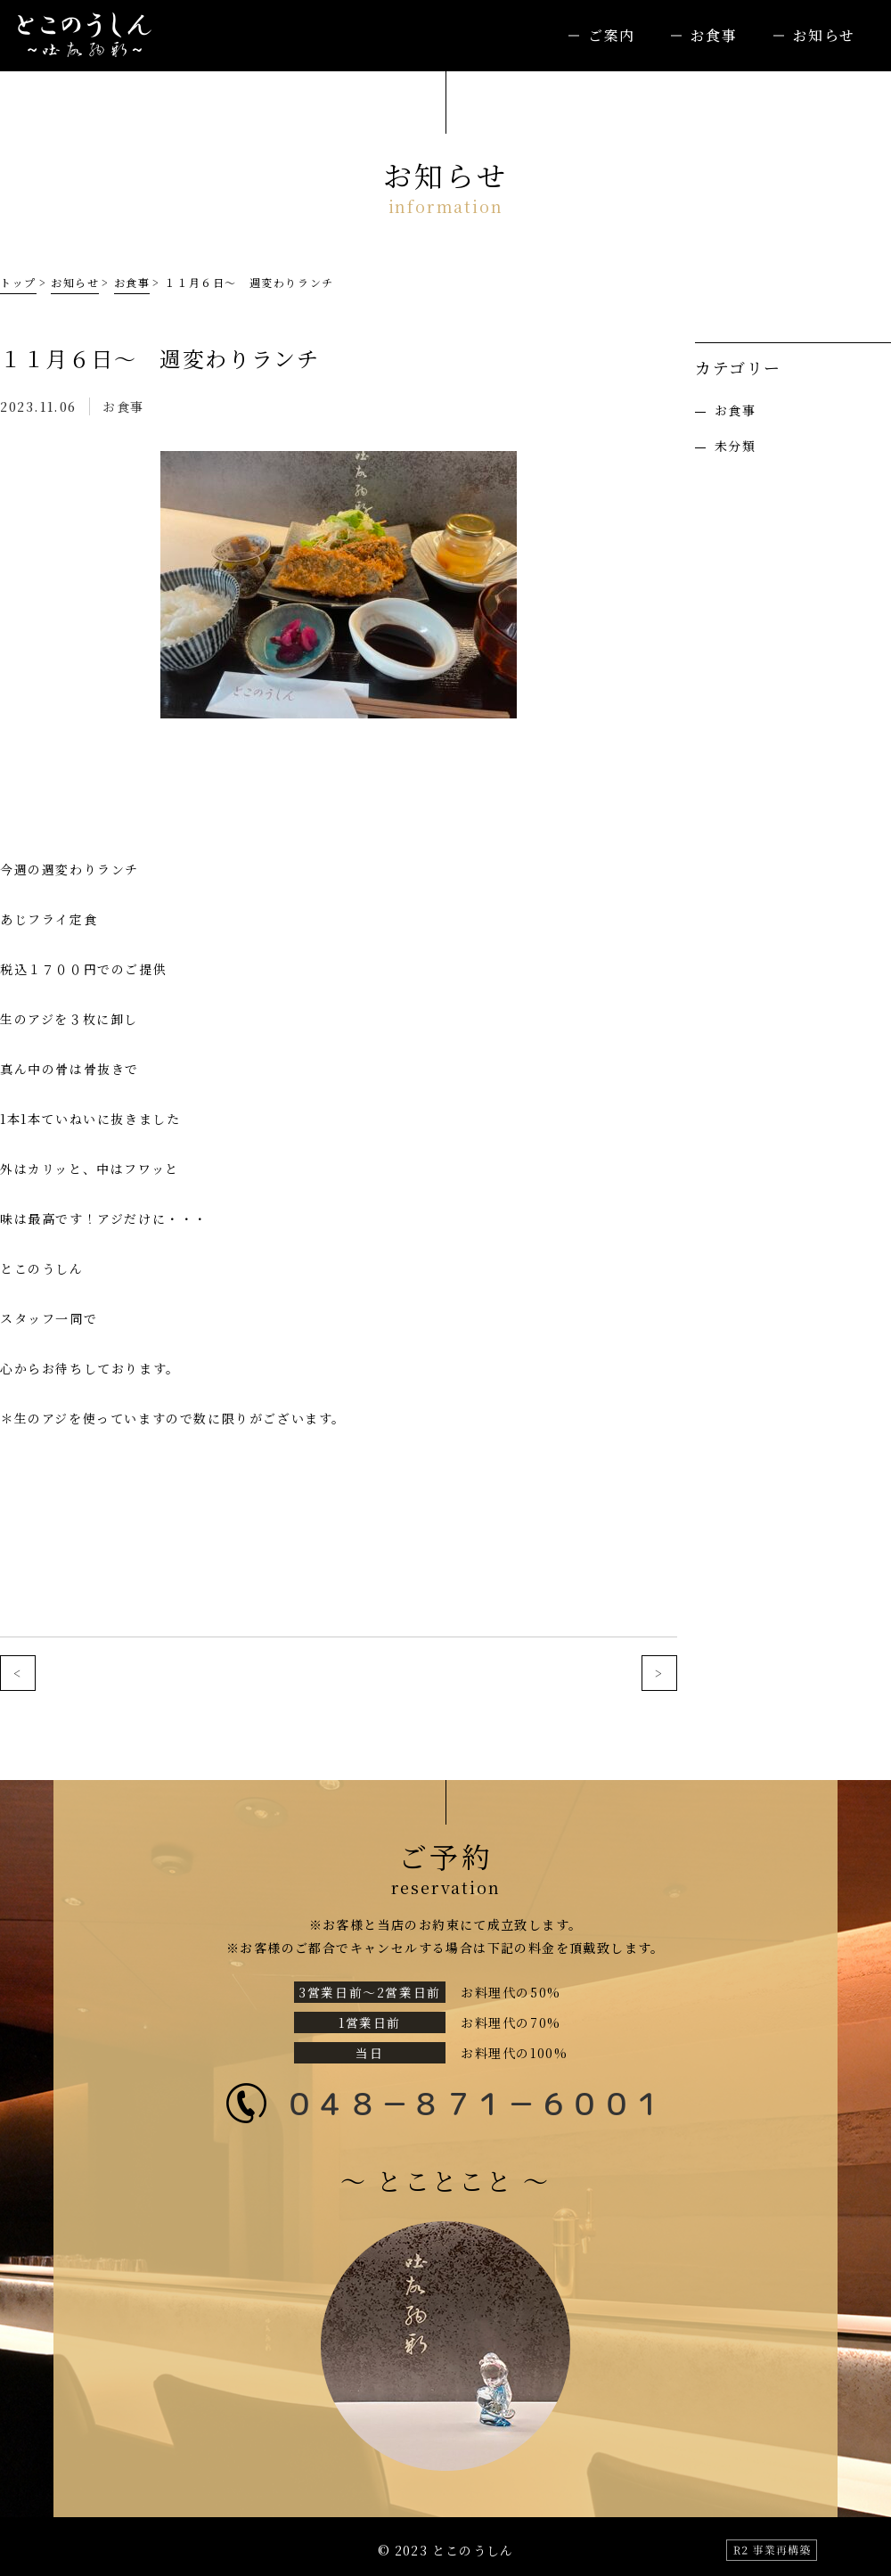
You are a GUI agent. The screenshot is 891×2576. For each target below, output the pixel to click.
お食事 (714, 35)
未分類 (735, 446)
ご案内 (611, 35)
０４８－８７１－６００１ (474, 2103)
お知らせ (824, 35)
